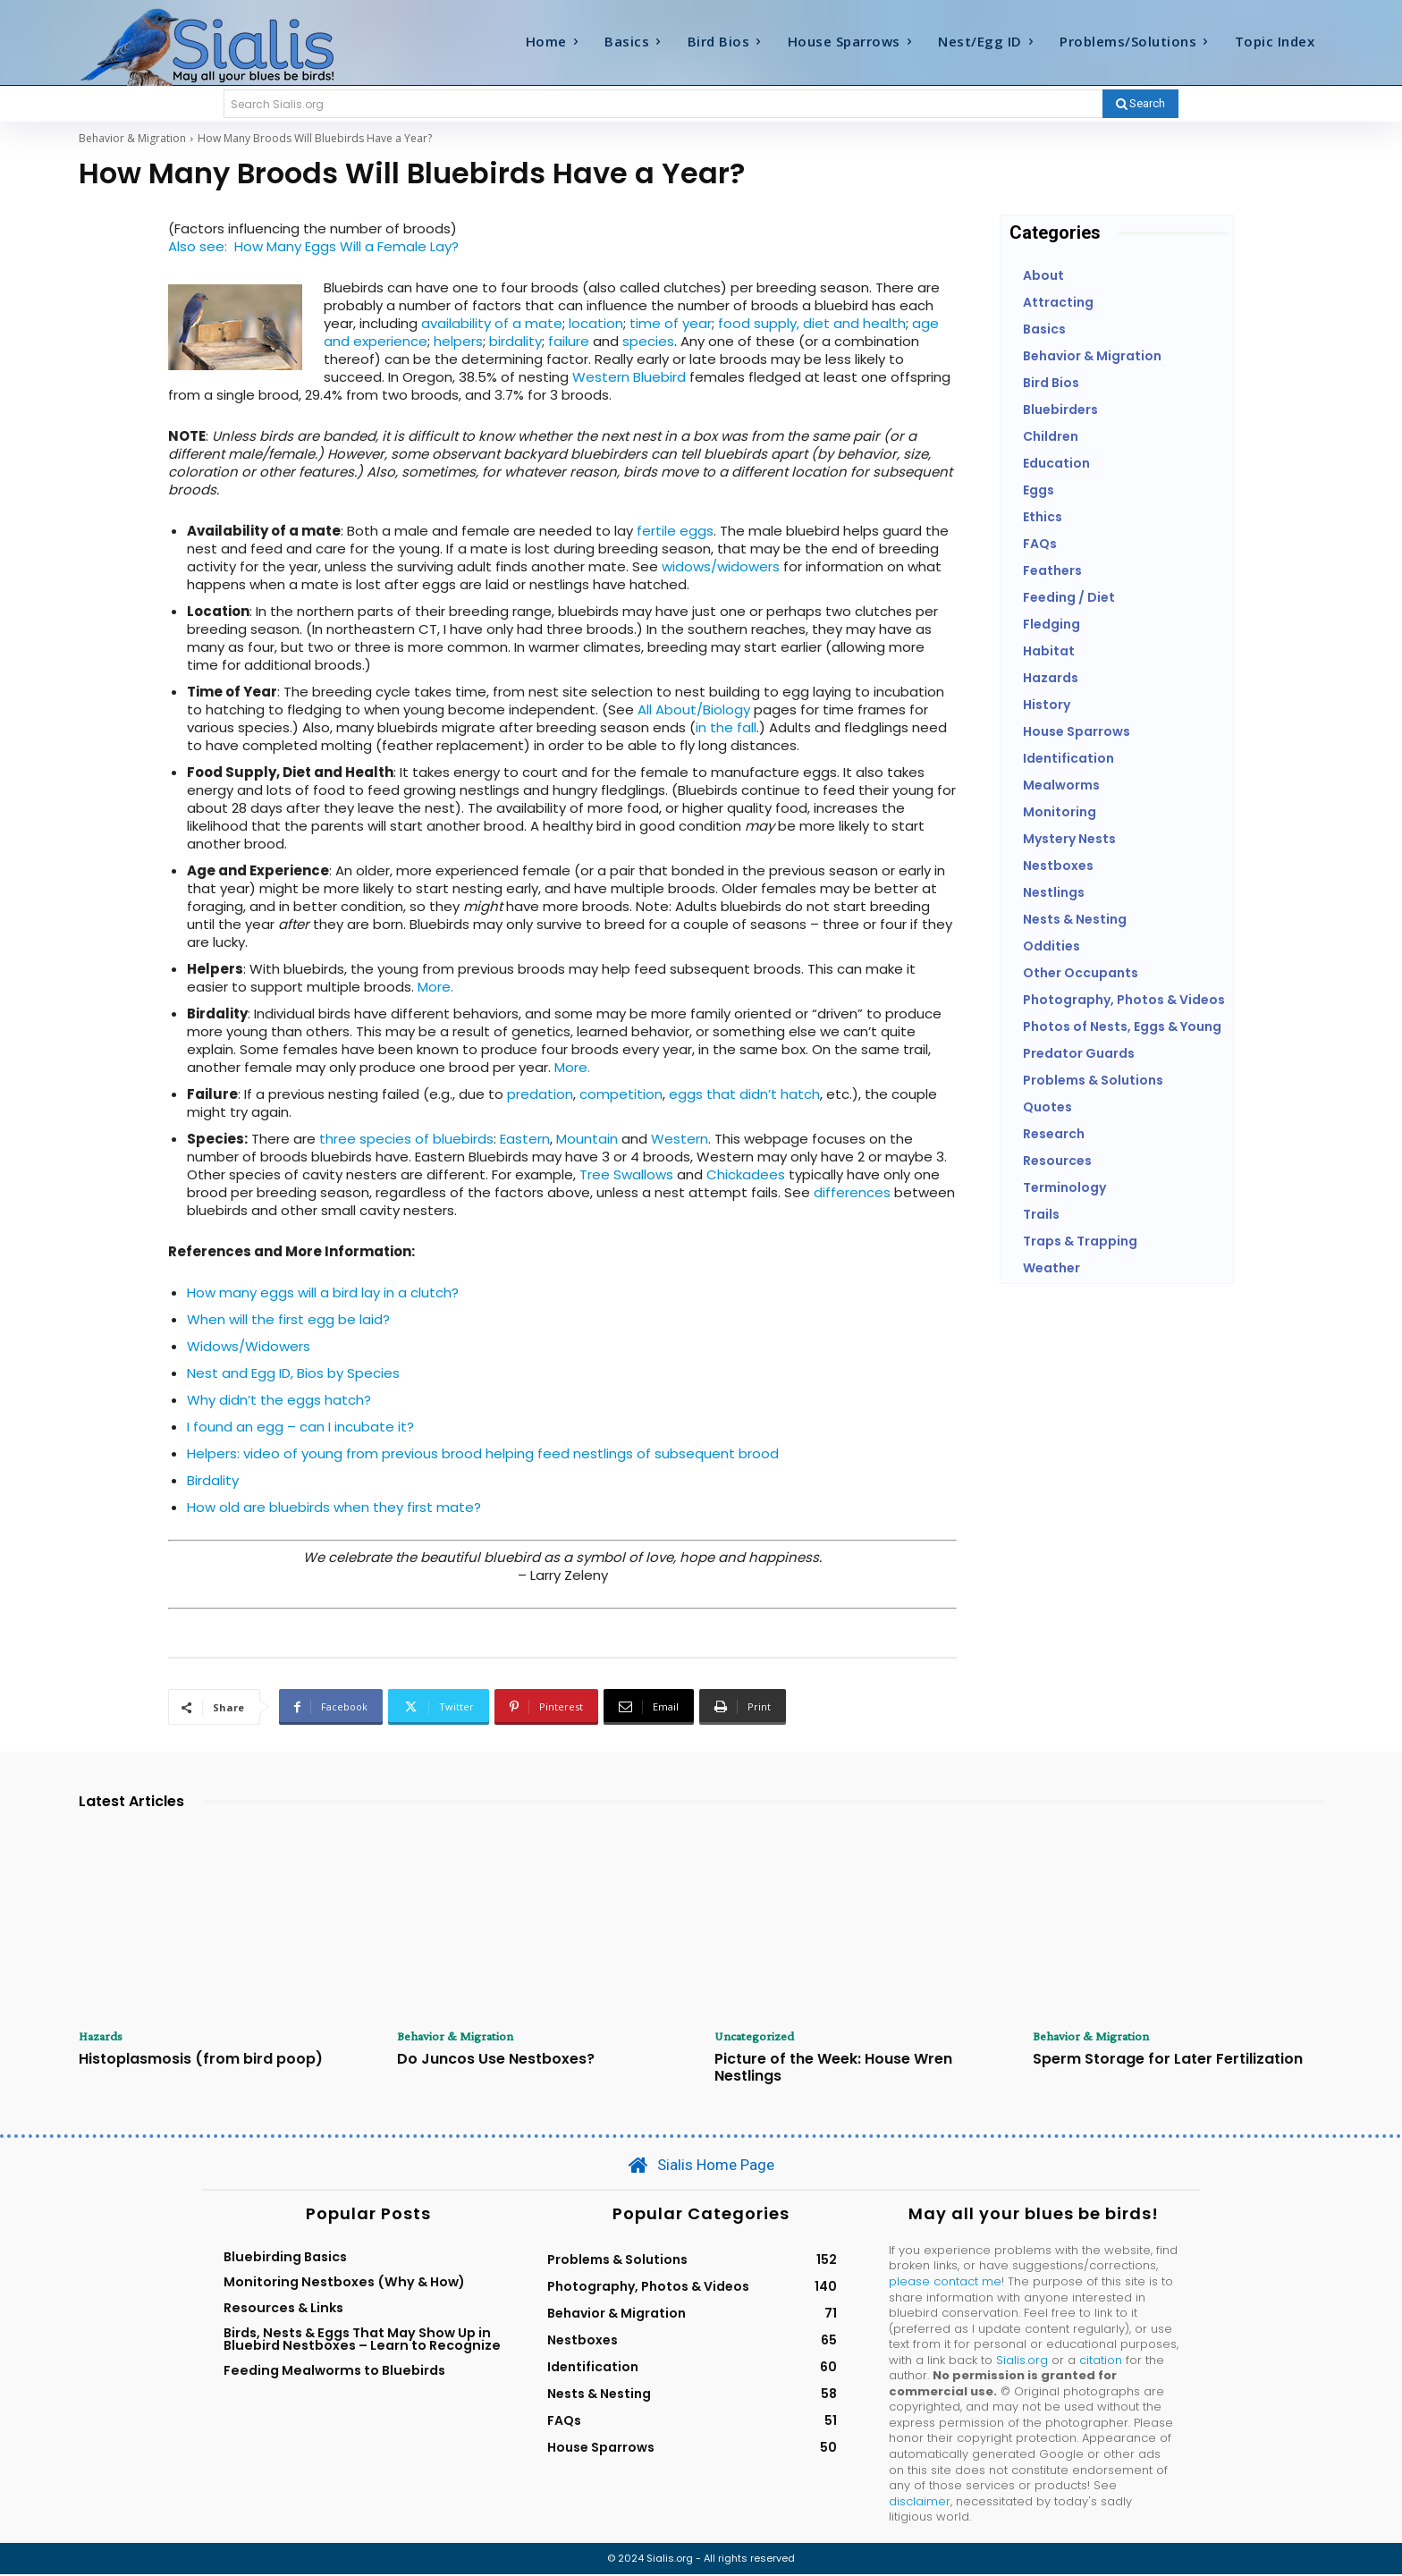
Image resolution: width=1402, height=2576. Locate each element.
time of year (670, 323)
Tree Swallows (626, 1174)
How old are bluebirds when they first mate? (334, 1507)
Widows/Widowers (248, 1346)
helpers (458, 341)
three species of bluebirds (406, 1138)
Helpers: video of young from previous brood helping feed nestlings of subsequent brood (483, 1453)
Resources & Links (283, 2309)
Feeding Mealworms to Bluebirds (334, 2372)
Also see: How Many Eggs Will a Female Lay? (313, 246)
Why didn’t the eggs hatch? (279, 1399)
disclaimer (919, 2502)
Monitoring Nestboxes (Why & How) (344, 2284)
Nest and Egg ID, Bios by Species (293, 1373)
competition (621, 1094)
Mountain (587, 1138)
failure (568, 341)
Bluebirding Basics (285, 2258)
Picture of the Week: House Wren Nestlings (833, 2068)
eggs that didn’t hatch (744, 1094)
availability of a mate (491, 323)
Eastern (525, 1138)
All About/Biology (694, 709)
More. (435, 986)
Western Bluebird (629, 376)
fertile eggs (675, 530)
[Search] (1140, 103)
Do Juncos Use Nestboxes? (496, 2059)
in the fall (726, 727)
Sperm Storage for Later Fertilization (1168, 2059)
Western (679, 1138)
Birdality (213, 1480)
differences (852, 1192)
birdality (515, 341)
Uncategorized (758, 2037)
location (596, 323)
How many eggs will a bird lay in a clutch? (323, 1292)
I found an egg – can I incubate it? (300, 1426)
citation (1100, 2360)
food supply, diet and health (812, 323)
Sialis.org (1022, 2360)
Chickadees (745, 1174)
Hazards (103, 2037)
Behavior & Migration (132, 138)
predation (540, 1094)
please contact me (945, 2282)
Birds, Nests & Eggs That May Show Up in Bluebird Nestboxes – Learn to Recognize (362, 2340)
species (648, 341)
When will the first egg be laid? (288, 1319)
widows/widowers (721, 566)
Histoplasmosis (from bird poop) (201, 2059)
